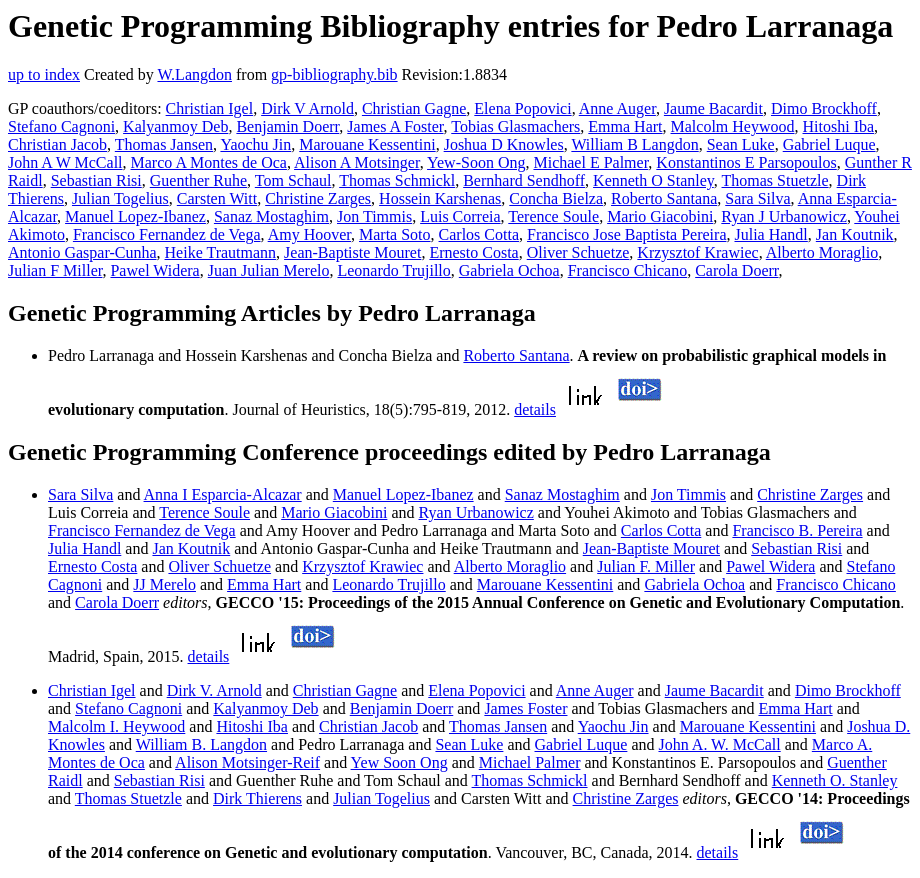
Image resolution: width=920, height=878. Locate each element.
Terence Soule (553, 216)
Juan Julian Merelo (269, 270)
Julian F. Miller (646, 566)
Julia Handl (770, 234)
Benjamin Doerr (287, 126)
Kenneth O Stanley (653, 180)
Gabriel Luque (829, 144)
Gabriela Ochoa (509, 270)
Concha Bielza (556, 198)
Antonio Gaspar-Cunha (82, 252)
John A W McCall (65, 162)
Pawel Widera (154, 270)
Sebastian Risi (96, 180)
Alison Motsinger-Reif (247, 762)
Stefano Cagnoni (61, 126)
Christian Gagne (414, 108)
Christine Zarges (318, 198)
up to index (44, 74)
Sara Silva (757, 198)
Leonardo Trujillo (393, 270)
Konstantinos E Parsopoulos (746, 162)
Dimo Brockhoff (824, 108)
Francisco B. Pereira (797, 530)
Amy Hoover (309, 234)
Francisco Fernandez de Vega (167, 234)
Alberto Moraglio (822, 252)
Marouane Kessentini (367, 144)
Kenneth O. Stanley (835, 780)
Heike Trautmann (221, 252)
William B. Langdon (201, 744)
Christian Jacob (57, 144)
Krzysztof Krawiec (697, 252)
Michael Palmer (530, 762)
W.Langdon (194, 74)
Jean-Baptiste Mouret (352, 252)
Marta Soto (395, 234)
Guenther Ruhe (198, 180)
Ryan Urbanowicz (476, 512)
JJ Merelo (164, 584)
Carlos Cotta (479, 234)
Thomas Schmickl (397, 180)
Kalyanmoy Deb (175, 126)
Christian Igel (210, 108)
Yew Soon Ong (399, 762)
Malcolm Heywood (733, 126)
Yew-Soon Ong (476, 162)
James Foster (525, 708)
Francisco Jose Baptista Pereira (627, 234)
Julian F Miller (55, 270)
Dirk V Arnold (307, 108)
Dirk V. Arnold (214, 690)
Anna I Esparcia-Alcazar (223, 494)
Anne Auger (617, 108)
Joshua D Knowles (504, 144)
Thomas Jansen (164, 144)
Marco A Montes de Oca (209, 162)
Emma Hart (625, 126)
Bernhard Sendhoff (524, 180)
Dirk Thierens (257, 798)
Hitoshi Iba (839, 126)
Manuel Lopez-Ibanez (135, 216)
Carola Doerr (736, 270)
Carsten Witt (217, 198)
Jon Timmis (374, 216)
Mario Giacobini (660, 216)
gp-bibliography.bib (334, 74)
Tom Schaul (293, 180)
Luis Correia (460, 216)
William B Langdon (634, 144)
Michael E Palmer (590, 162)
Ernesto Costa (473, 252)
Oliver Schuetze (578, 252)
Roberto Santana (664, 198)
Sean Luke (741, 144)
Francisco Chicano (628, 270)
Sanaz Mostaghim (271, 216)
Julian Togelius (120, 198)
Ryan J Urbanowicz (784, 216)
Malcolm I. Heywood (116, 726)
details (535, 409)
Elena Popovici (522, 108)
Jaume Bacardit (713, 108)
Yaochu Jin (255, 144)
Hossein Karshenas (440, 198)
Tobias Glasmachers (515, 126)
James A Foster (395, 126)
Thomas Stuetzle (775, 180)
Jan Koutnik (855, 234)
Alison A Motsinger (357, 162)
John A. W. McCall (719, 744)
